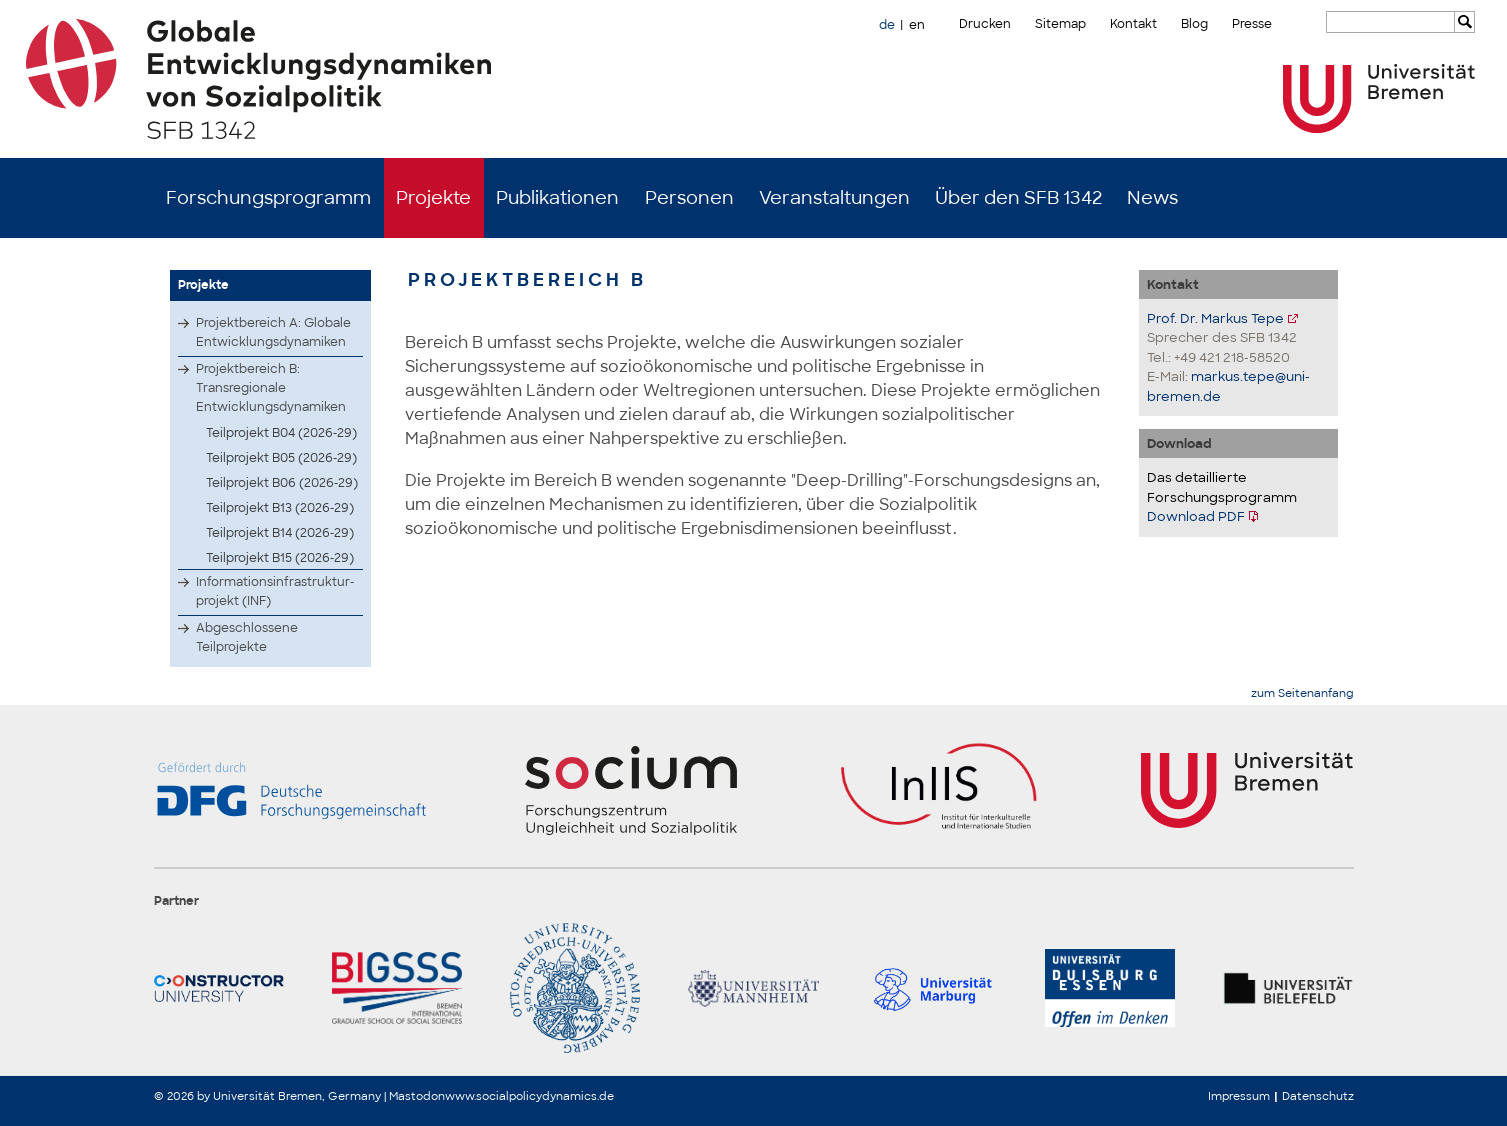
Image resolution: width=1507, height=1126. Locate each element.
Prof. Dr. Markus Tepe (1215, 318)
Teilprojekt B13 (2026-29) (280, 508)
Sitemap (1060, 24)
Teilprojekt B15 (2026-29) (280, 558)
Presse (1252, 24)
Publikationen (557, 198)
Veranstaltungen (834, 198)
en (917, 25)
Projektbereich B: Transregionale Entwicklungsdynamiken (271, 388)
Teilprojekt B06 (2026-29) (282, 483)
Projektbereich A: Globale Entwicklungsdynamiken (273, 332)
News (1152, 198)
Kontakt (1133, 24)
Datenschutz (1318, 1096)
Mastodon (417, 1096)
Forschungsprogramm (268, 198)
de (887, 25)
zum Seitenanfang (1302, 693)
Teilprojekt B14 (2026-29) (280, 533)
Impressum (1239, 1096)
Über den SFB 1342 (1018, 198)
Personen (689, 198)
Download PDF (1196, 516)
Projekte (433, 198)
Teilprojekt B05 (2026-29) (281, 458)
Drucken (985, 24)
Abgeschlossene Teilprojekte (247, 637)
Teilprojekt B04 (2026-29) (281, 433)
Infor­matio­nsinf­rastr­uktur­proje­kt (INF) (275, 591)
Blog (1194, 24)
